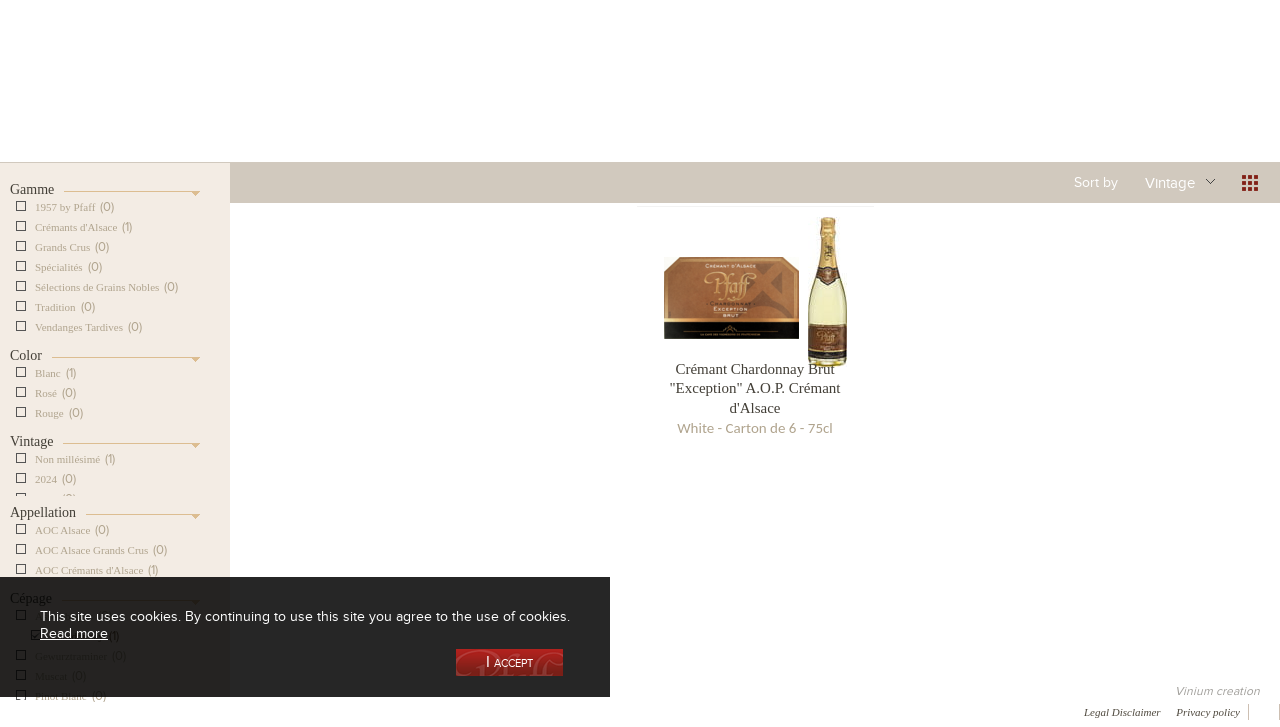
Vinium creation (1217, 691)
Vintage (1170, 182)
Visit (999, 103)
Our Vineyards (435, 103)
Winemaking (853, 103)
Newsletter (536, 711)
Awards (89, 711)
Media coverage (177, 711)
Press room (382, 711)
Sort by (1096, 182)
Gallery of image (285, 711)
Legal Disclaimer (1122, 712)
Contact (460, 711)
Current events (1147, 103)
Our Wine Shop (289, 103)
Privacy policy (1208, 712)
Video (608, 711)
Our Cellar (142, 103)
